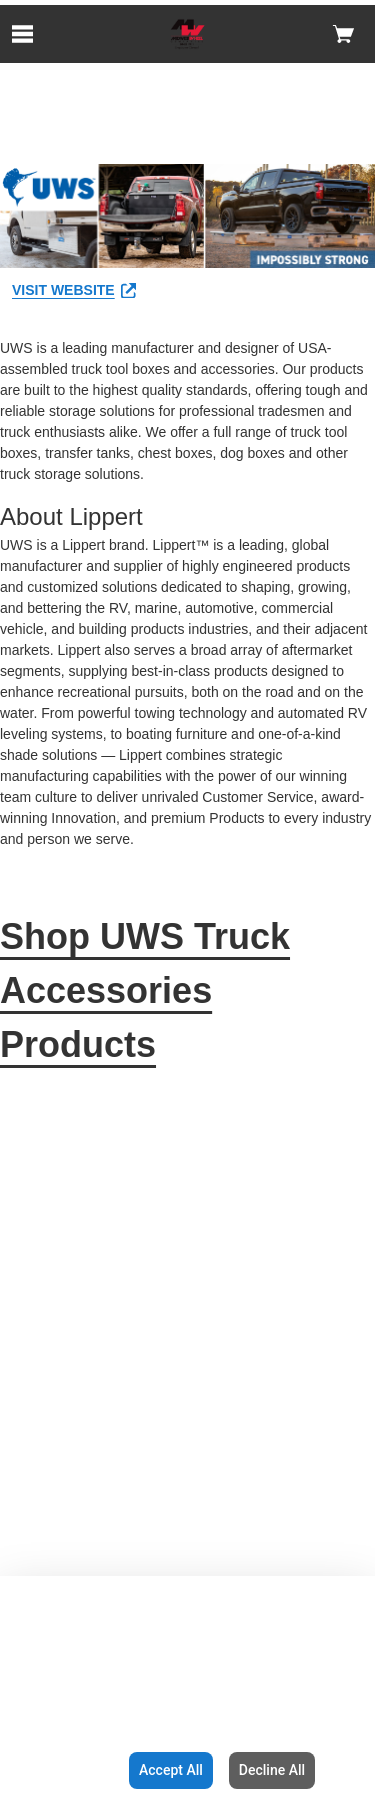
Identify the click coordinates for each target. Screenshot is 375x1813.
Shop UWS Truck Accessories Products (145, 990)
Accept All (171, 1770)
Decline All (272, 1770)
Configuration (60, 1770)
